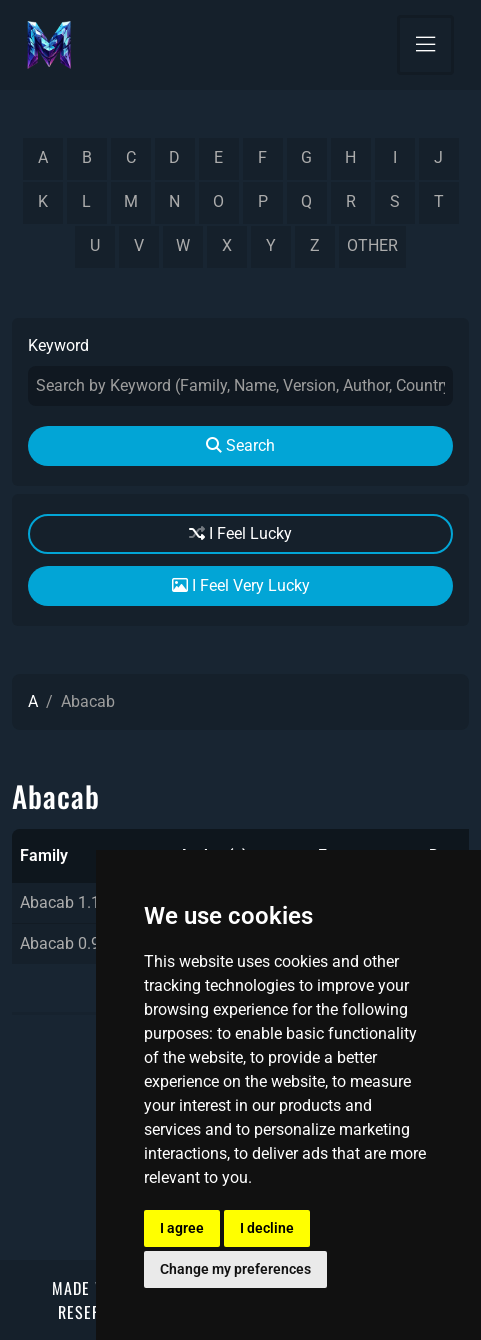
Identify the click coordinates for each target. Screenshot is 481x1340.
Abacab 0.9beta (75, 943)
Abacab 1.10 (64, 902)
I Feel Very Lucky (241, 585)
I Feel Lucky (240, 533)
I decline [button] (267, 1228)
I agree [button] (182, 1228)
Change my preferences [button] (235, 1269)
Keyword (58, 345)
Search (240, 445)
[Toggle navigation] (425, 45)
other (372, 245)
